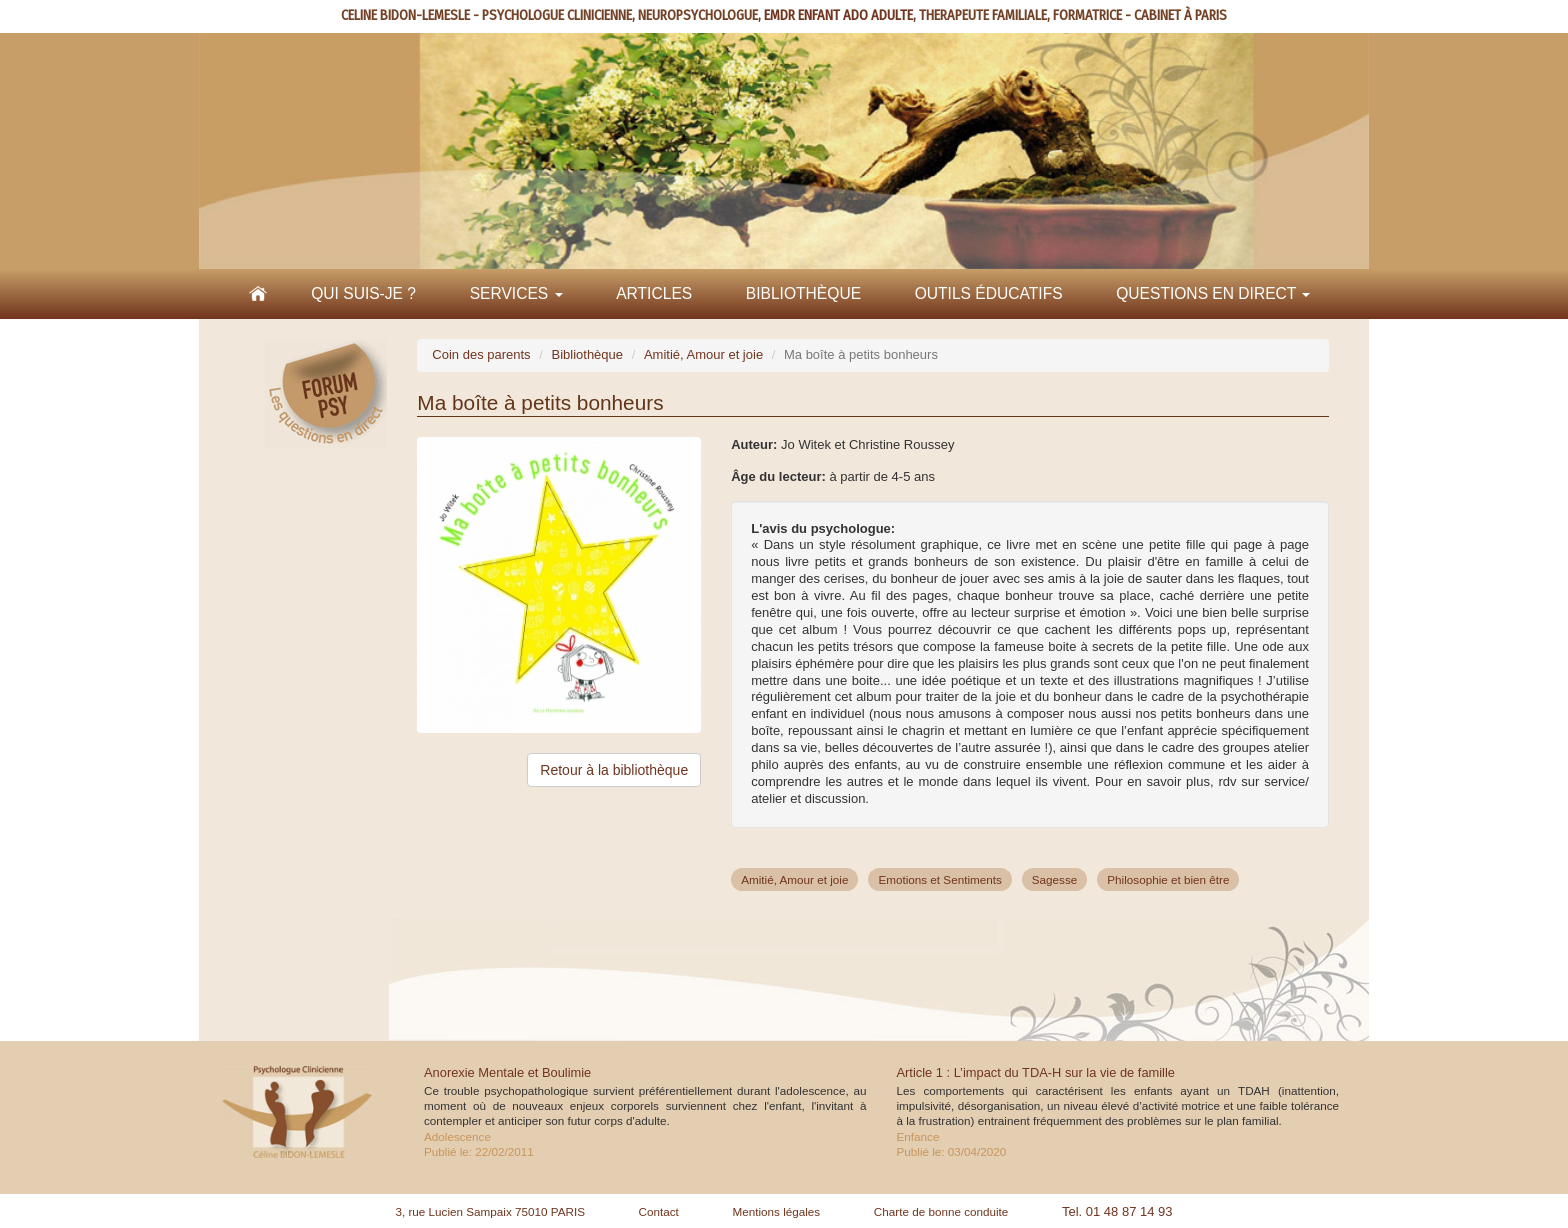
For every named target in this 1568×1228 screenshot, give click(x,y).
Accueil (258, 294)
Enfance (918, 1136)
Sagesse (1054, 879)
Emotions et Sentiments (939, 879)
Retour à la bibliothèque (614, 770)
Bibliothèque (803, 293)
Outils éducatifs (989, 293)
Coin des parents (481, 354)
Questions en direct (1213, 293)
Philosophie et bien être (1168, 879)
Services (516, 293)
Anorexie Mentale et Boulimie (507, 1072)
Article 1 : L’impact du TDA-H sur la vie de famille (1036, 1072)
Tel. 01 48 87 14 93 (1117, 1211)
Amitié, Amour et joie (703, 354)
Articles (654, 293)
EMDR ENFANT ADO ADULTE (838, 15)
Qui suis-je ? (363, 293)
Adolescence (457, 1136)
